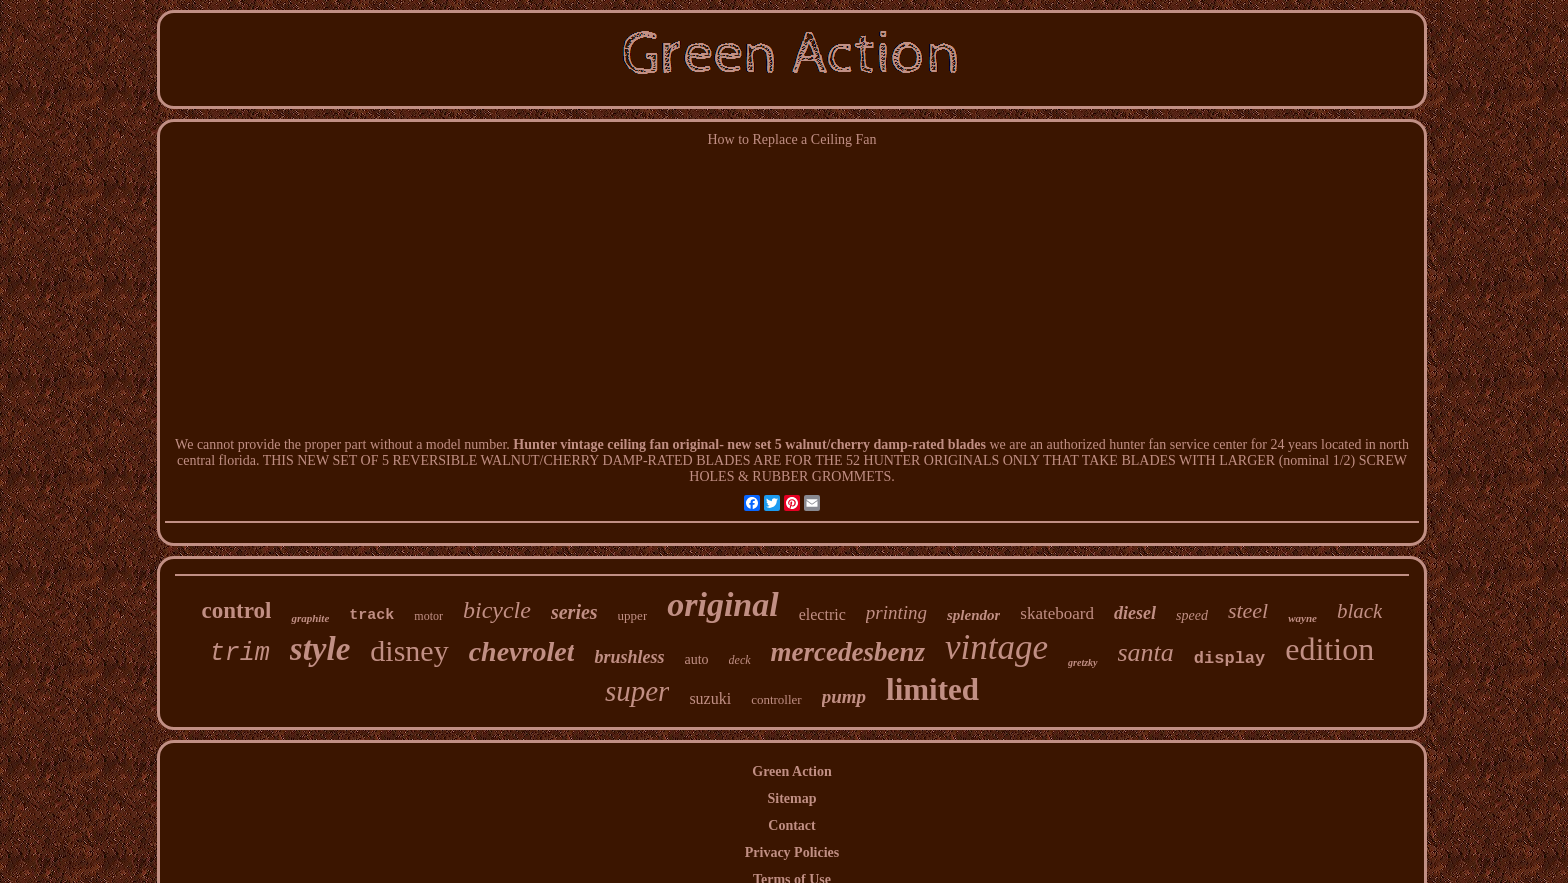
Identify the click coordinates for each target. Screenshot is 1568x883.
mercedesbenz (848, 652)
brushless (629, 657)
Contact (791, 825)
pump (844, 696)
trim (240, 653)
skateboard (1057, 613)
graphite (310, 618)
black (1359, 611)
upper (633, 615)
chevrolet (522, 651)
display (1229, 658)
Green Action (791, 771)
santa (1146, 652)
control (237, 610)
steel (1248, 610)
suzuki (710, 698)
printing (896, 612)
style (320, 649)
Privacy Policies (792, 852)
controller (776, 699)
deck (740, 660)
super (637, 691)
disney (409, 650)
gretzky (1082, 662)
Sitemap (791, 798)
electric (822, 614)
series (574, 612)
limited (932, 689)
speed (1192, 615)
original (722, 604)
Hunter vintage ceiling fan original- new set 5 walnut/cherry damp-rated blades (749, 444)
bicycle (497, 610)
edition (1329, 649)
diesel (1135, 613)
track (371, 615)
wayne (1302, 618)
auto (696, 659)
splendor (973, 615)
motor (428, 616)
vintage (996, 647)
